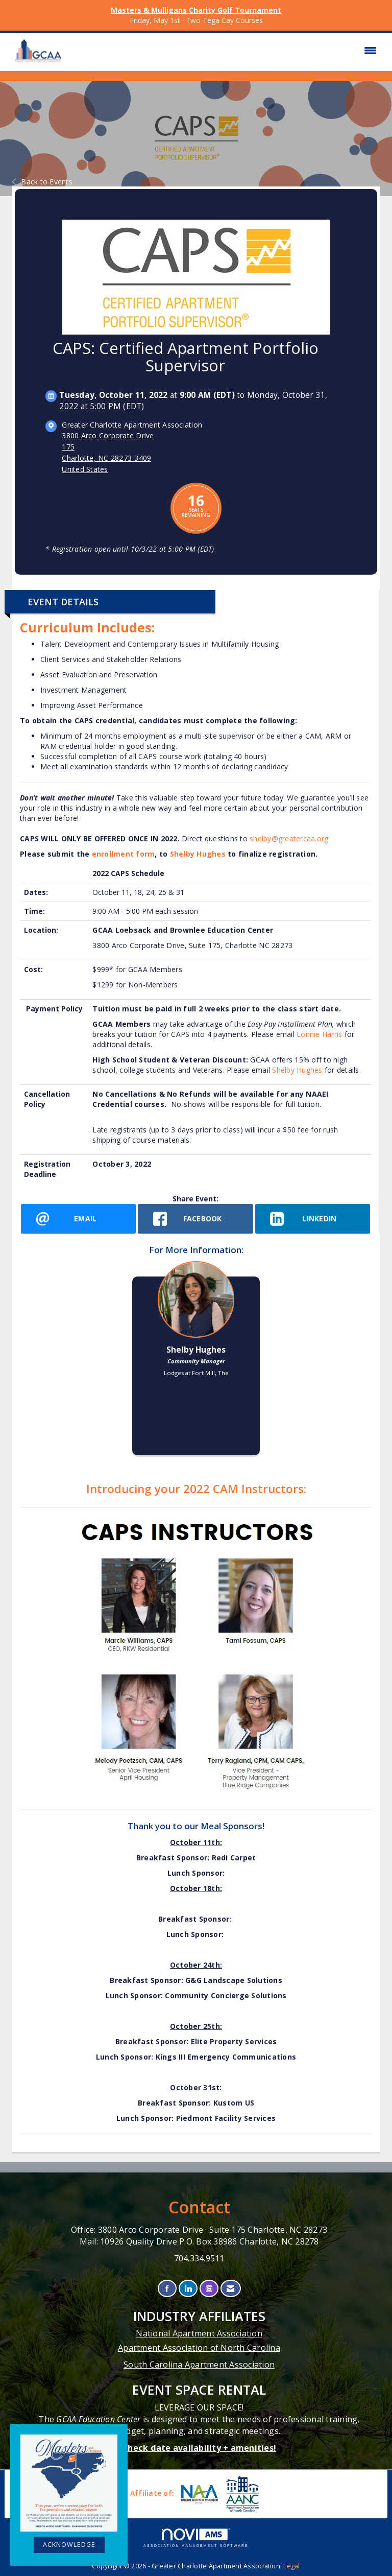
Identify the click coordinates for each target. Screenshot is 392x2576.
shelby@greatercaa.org (289, 838)
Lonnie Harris (321, 1034)
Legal (291, 2566)
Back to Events (42, 181)
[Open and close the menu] (226, 50)
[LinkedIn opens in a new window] (312, 1219)
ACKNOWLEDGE (69, 2544)
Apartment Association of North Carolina (199, 2347)
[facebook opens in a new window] (195, 1219)
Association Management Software (196, 2537)
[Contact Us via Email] (230, 2289)
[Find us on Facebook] (167, 2289)
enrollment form (123, 854)
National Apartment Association (199, 2333)
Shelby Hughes (198, 854)
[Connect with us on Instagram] (209, 2289)
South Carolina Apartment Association (199, 2364)
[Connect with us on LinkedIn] (188, 2289)
